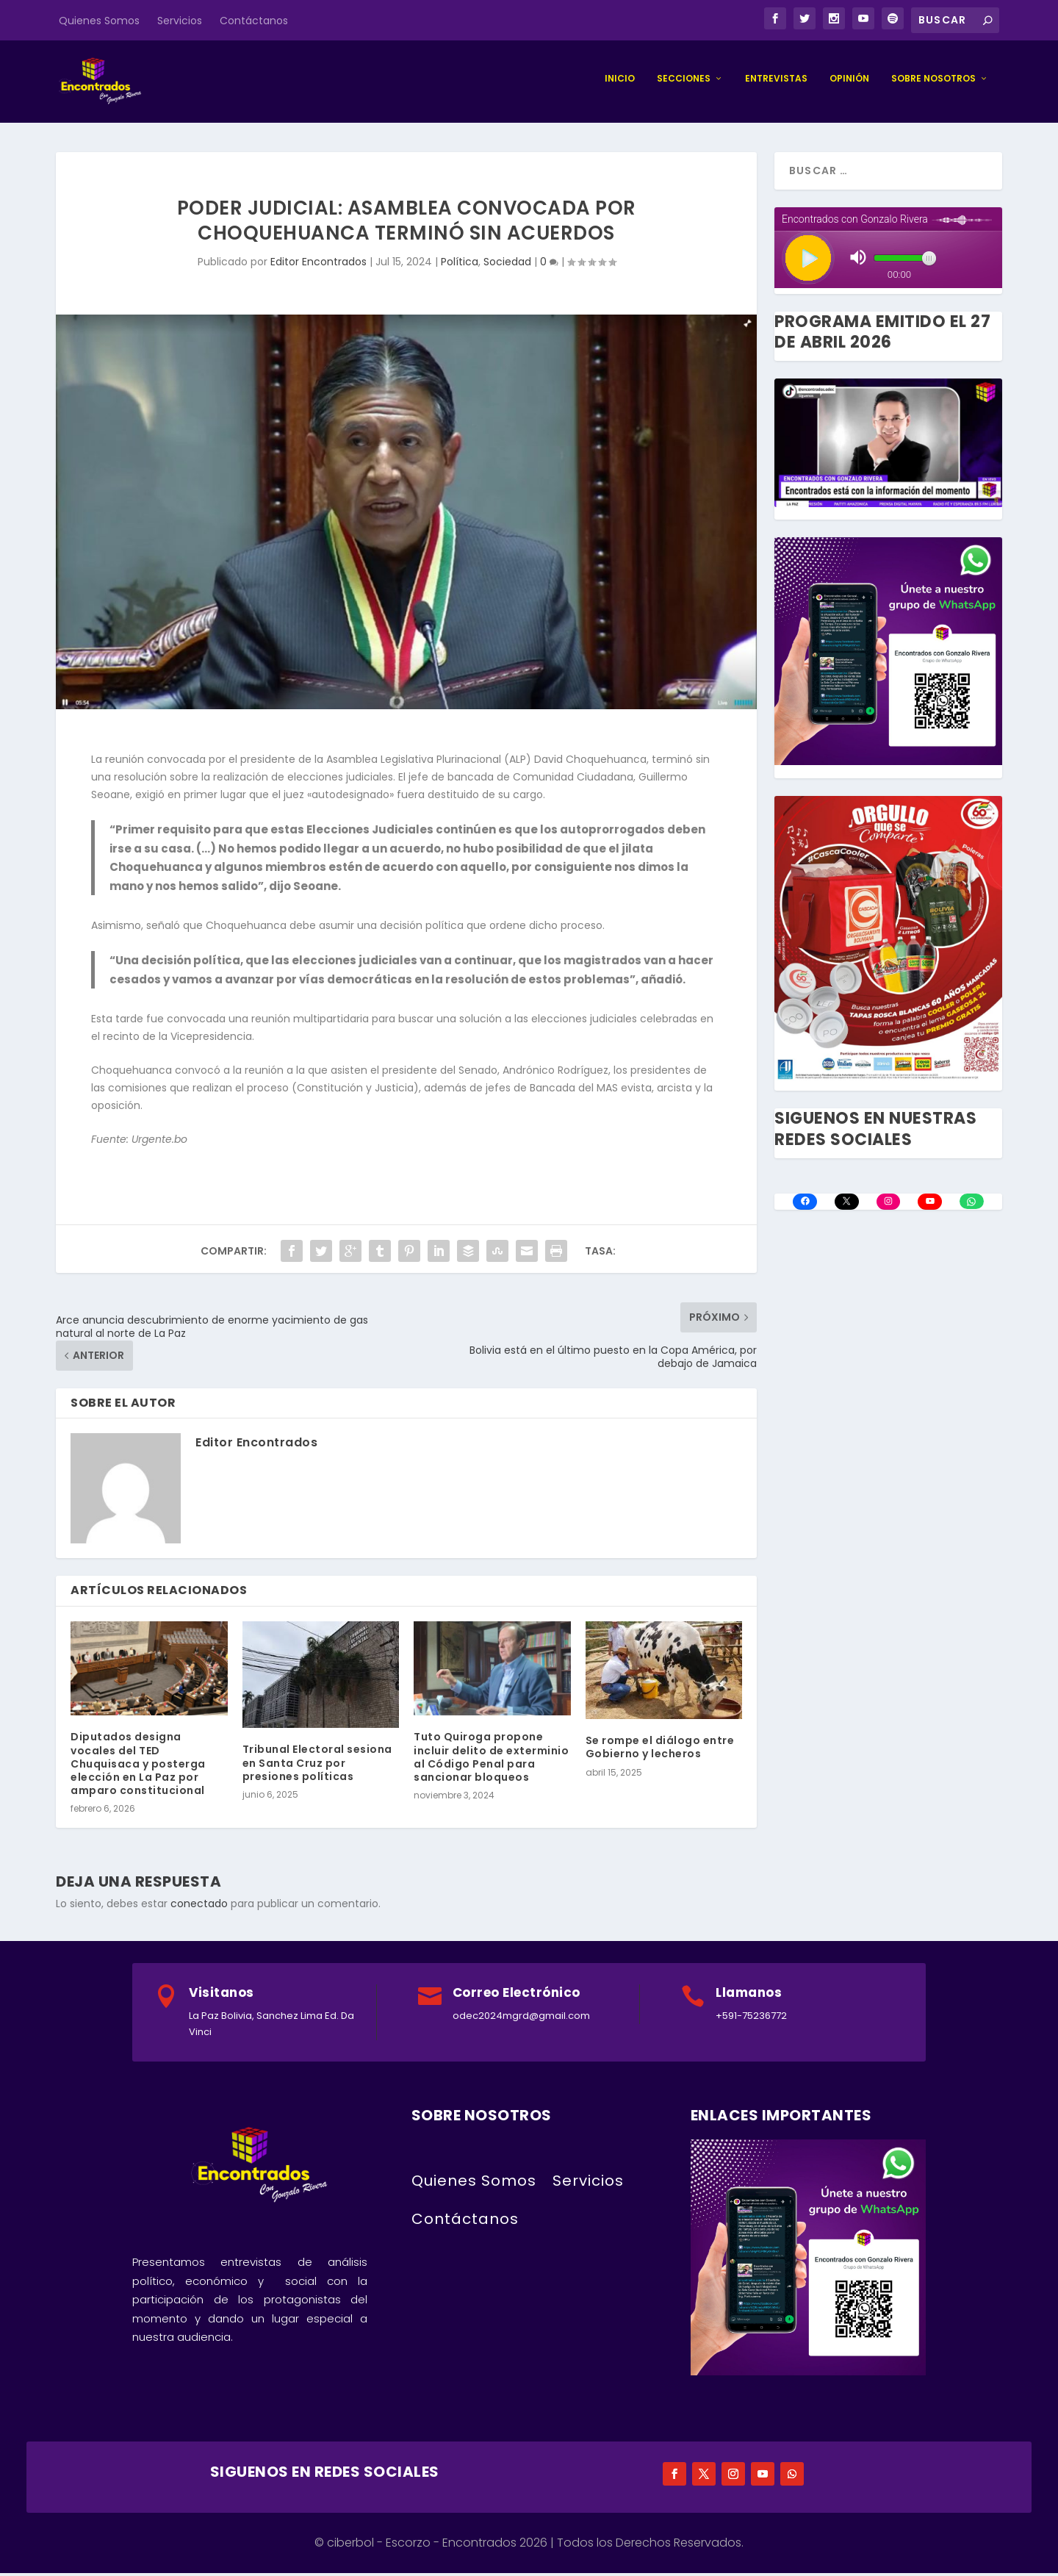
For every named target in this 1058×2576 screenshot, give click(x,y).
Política (459, 265)
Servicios (179, 20)
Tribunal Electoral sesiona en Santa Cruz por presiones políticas (317, 1766)
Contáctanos (254, 20)
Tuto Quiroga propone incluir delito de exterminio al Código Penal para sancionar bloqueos (491, 1760)
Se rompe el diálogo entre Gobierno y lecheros (660, 1751)
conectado (199, 1907)
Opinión (849, 81)
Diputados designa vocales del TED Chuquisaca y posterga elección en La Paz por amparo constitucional (138, 1767)
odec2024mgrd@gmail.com (521, 2019)
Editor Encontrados (318, 265)
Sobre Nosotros (933, 81)
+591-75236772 (751, 2019)
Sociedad (507, 265)
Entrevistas (776, 81)
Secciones (683, 81)
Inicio (620, 81)
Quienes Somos (99, 20)
